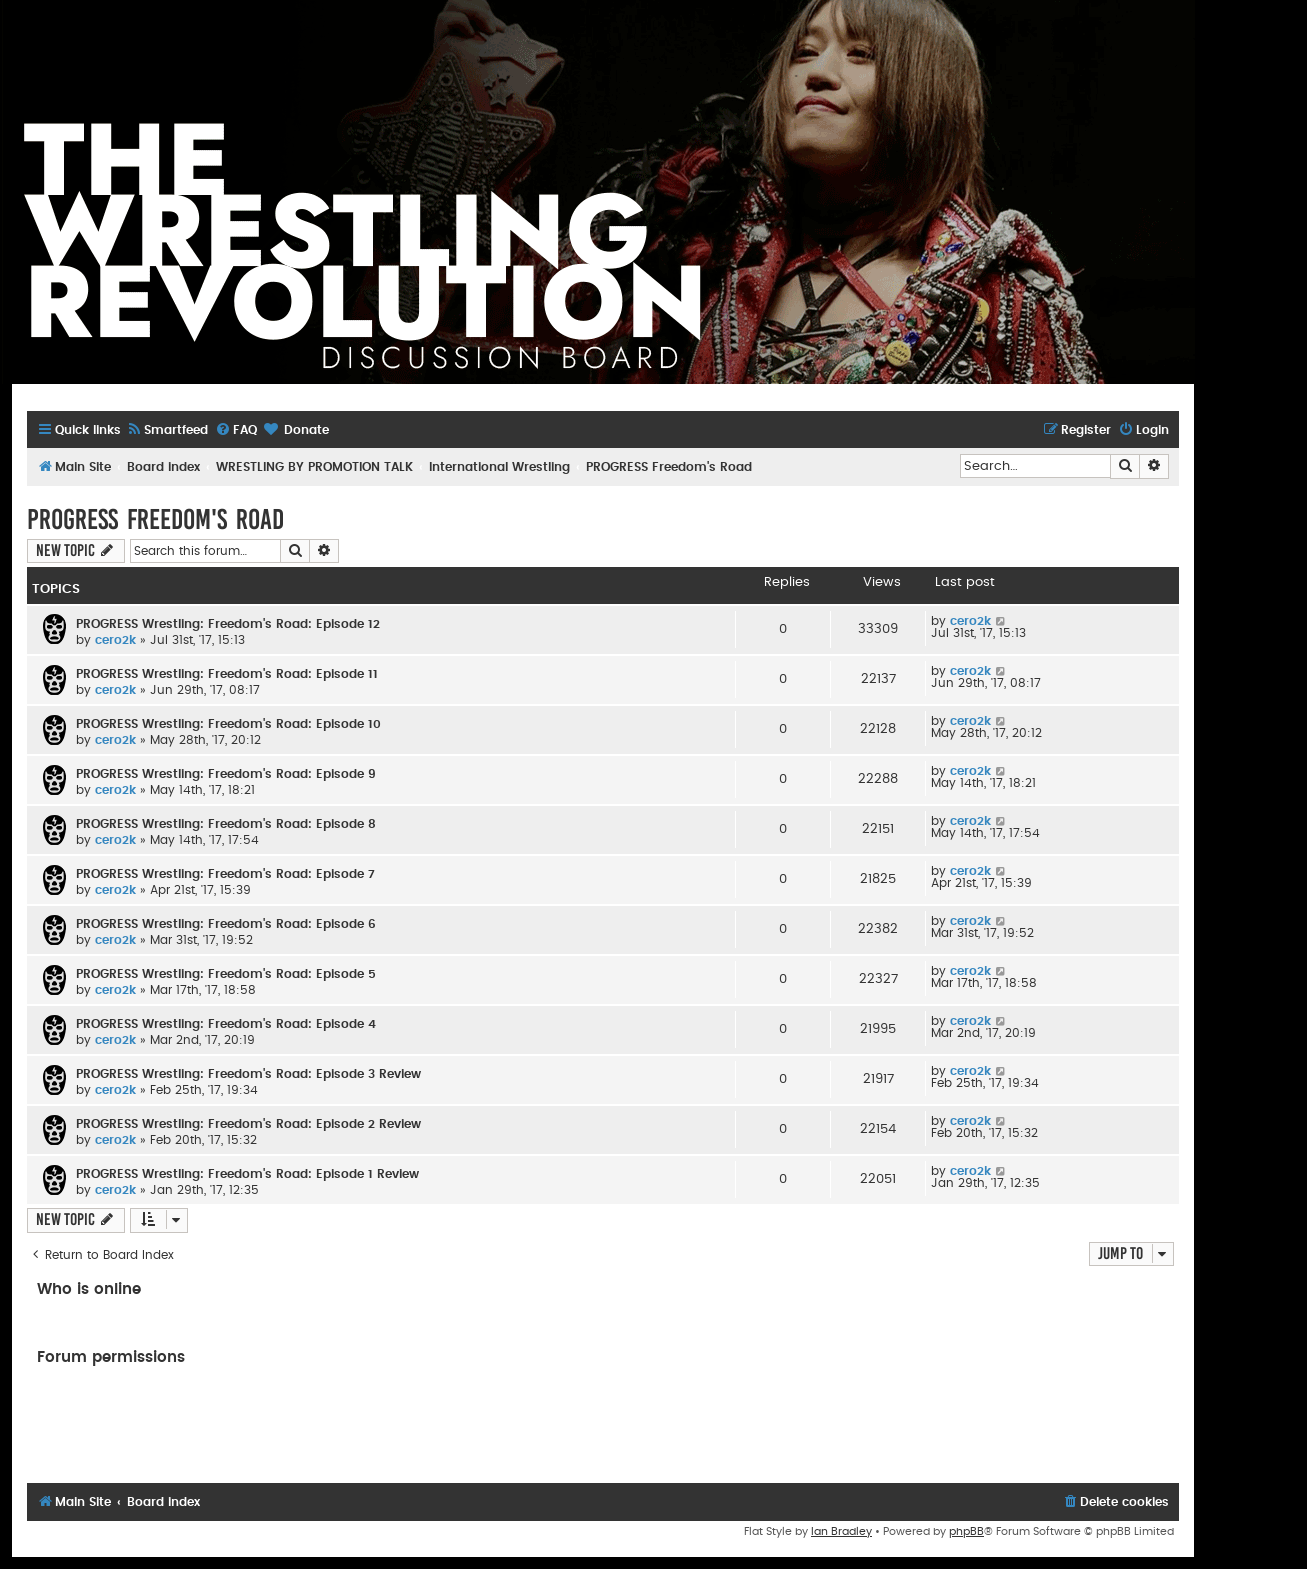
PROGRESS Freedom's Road (155, 519)
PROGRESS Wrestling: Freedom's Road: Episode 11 (227, 674)
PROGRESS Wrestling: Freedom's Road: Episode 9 (226, 774)
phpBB (966, 1531)
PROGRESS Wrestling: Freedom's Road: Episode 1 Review (247, 1174)
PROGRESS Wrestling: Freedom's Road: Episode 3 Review (248, 1074)
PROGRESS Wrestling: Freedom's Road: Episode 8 (226, 824)
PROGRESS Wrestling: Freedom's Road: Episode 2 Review (248, 1124)
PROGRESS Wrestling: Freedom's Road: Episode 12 (228, 624)
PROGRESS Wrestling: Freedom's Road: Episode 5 (226, 974)
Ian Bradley (841, 1531)
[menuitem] (167, 430)
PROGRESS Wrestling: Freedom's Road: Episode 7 (225, 874)
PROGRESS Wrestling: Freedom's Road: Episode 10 (228, 724)
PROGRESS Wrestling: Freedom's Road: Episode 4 (226, 1024)
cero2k (115, 640)
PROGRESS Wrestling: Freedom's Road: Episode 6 (226, 924)
